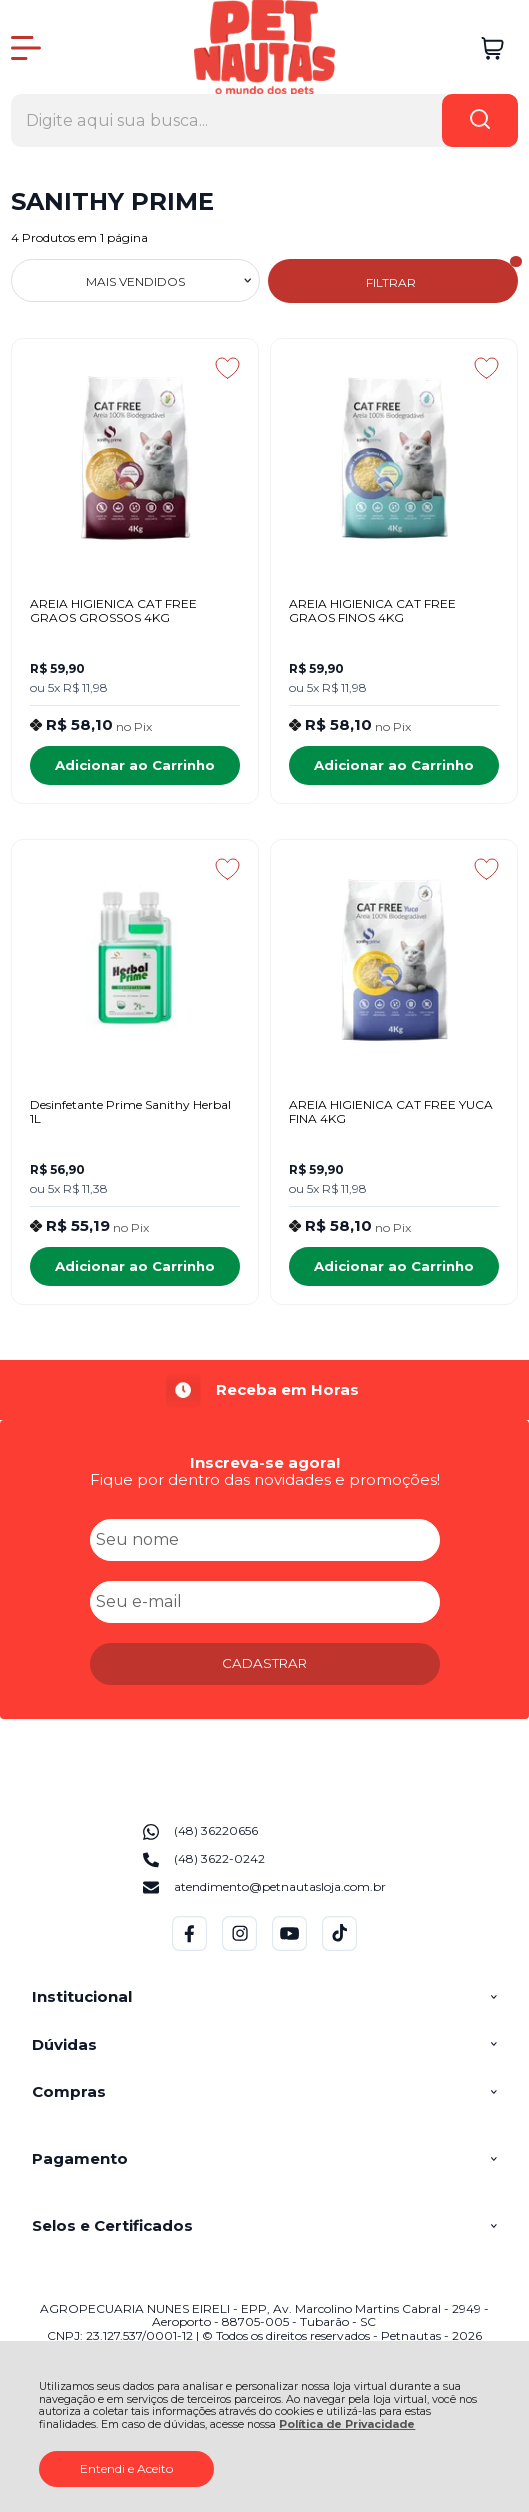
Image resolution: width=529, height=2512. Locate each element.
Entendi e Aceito (126, 2468)
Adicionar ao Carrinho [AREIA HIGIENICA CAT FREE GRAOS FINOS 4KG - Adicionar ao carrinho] (394, 765)
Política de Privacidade (347, 2424)
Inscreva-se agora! (265, 1462)
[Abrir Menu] (26, 48)
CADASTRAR (264, 1663)
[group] (265, 1390)
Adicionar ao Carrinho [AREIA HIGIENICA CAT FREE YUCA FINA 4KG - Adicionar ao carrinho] (394, 1266)
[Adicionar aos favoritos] (227, 368)
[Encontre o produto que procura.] (480, 120)
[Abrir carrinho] (492, 48)
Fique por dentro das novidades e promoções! (265, 1479)
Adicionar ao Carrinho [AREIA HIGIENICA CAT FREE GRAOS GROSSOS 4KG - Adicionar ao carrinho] (135, 765)
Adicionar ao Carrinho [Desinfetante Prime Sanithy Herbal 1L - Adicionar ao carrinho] (135, 1266)
